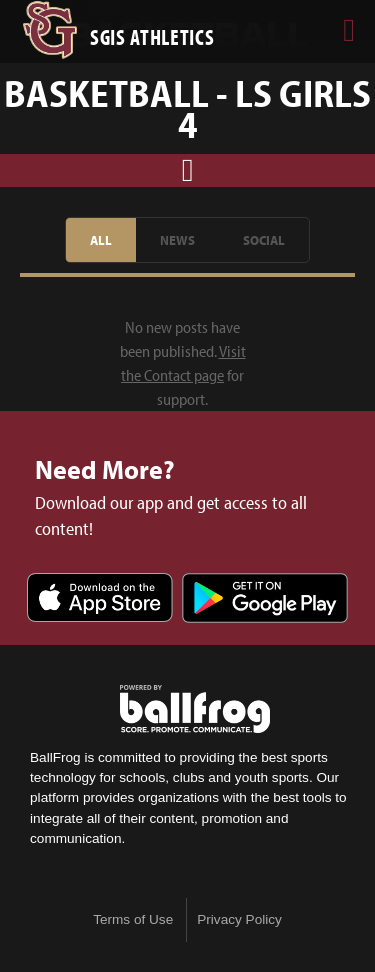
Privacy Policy (239, 919)
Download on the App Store (100, 599)
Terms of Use (133, 919)
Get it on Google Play (265, 599)
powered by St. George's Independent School (195, 709)
